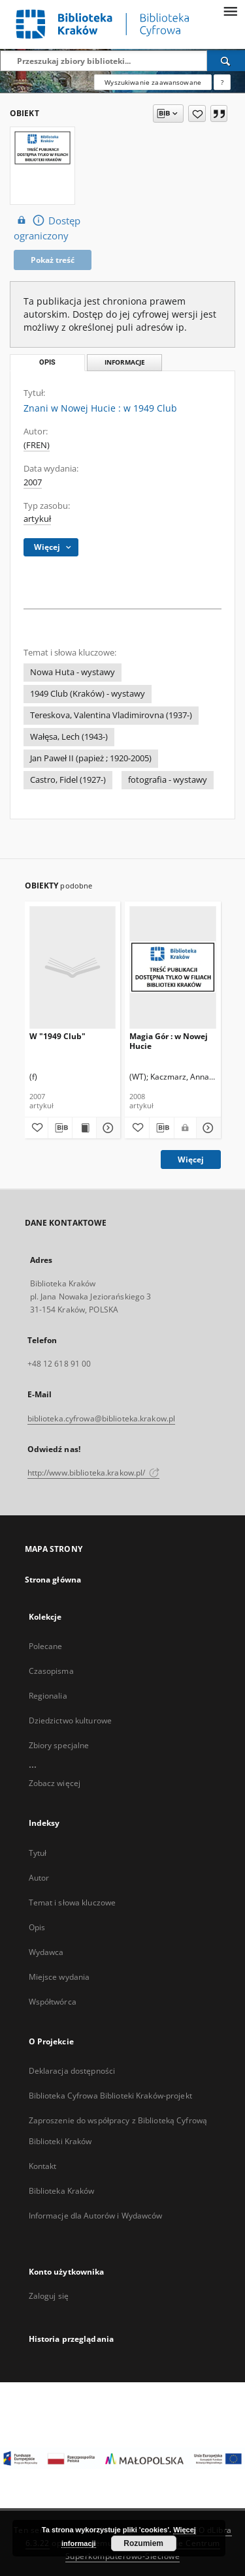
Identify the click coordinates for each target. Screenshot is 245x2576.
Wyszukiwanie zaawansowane (153, 82)
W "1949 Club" (57, 1036)
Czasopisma (51, 1670)
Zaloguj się (49, 2295)
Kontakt (43, 2166)
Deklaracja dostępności (72, 2070)
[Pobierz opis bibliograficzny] (60, 1127)
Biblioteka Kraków (62, 2190)
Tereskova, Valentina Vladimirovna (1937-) (111, 715)
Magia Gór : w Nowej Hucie (168, 1041)
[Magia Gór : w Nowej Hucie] (173, 967)
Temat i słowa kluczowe (72, 1902)
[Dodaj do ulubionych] (197, 113)
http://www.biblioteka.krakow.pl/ (93, 1472)
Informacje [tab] (125, 362)
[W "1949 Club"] (73, 967)
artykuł (37, 518)
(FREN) (37, 445)
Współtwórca (52, 2001)
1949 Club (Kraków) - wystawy (87, 693)
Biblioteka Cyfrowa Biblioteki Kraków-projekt (110, 2095)
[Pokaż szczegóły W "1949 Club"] (106, 1127)
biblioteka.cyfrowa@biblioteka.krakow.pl (101, 1418)
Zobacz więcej (55, 1783)
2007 (33, 482)
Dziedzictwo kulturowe (70, 1720)
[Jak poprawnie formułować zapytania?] (222, 82)
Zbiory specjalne (59, 1745)
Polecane (46, 1646)
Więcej (191, 1159)
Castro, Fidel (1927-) (68, 779)
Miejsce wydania (59, 1976)
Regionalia (48, 1695)
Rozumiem (143, 2543)
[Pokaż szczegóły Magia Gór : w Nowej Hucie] (207, 1127)
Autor (39, 1877)
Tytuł (38, 1852)
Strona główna (53, 1579)
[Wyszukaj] (226, 60)
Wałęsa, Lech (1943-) (69, 736)
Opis (37, 1927)
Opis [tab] (47, 362)
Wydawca (46, 1952)
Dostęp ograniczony (47, 228)
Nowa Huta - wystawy (72, 672)
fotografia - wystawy (167, 779)
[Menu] (230, 10)
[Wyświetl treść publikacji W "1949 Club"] (84, 1127)
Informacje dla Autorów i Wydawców (96, 2215)
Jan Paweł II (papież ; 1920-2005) (91, 758)
